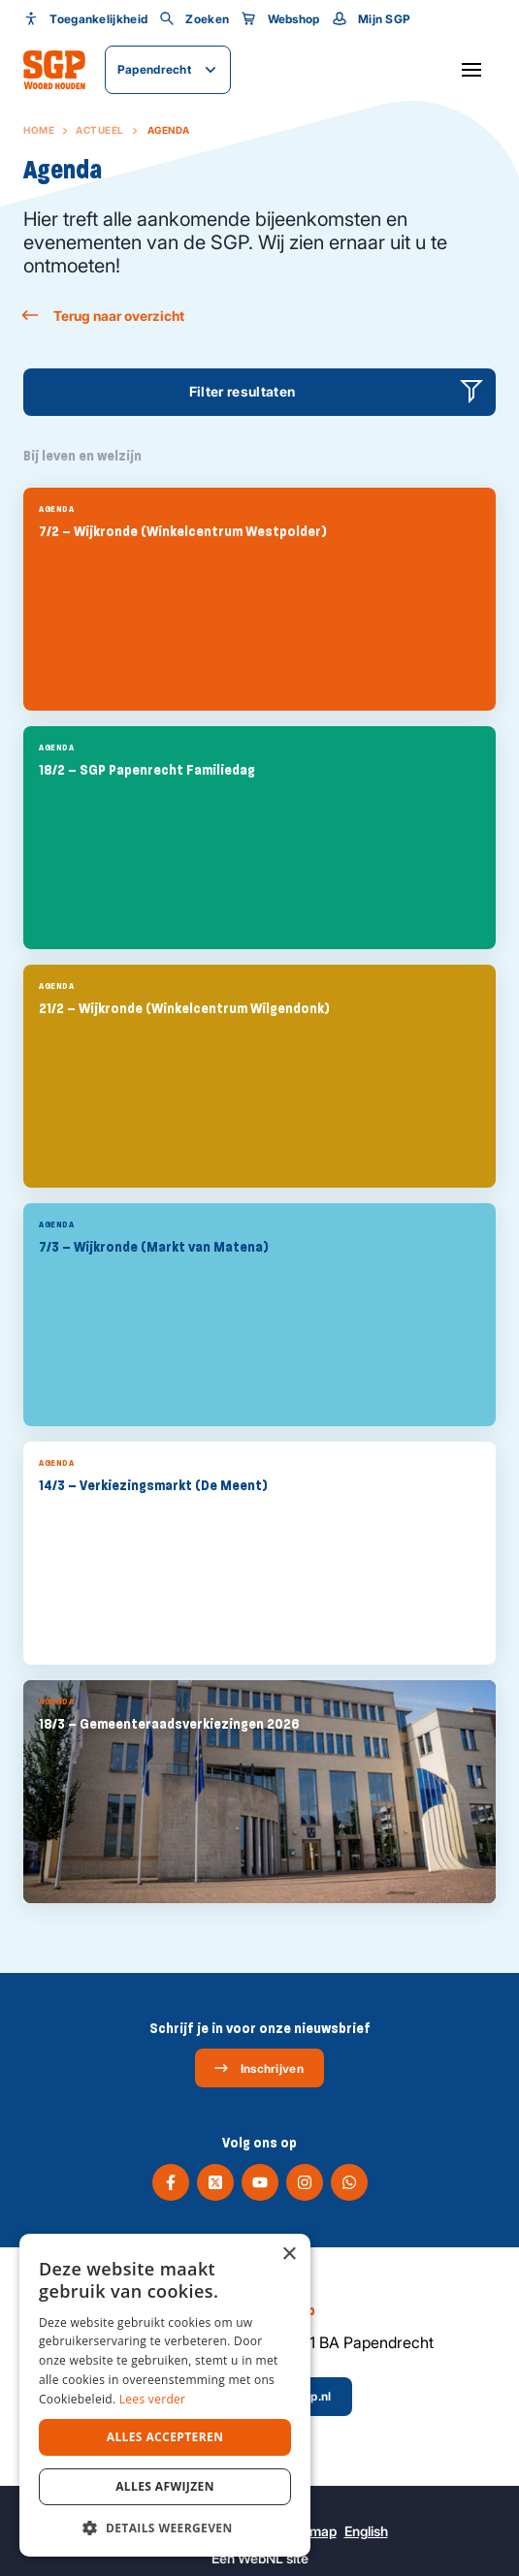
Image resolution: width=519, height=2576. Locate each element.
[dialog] (164, 2395)
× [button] (288, 2254)
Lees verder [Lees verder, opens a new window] (152, 2399)
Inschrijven (258, 2068)
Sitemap (311, 2531)
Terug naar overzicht (103, 315)
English (366, 2531)
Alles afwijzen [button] (164, 2486)
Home (38, 130)
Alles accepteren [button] (165, 2437)
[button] (165, 2527)
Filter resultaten (242, 391)
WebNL (260, 2558)
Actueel (100, 130)
